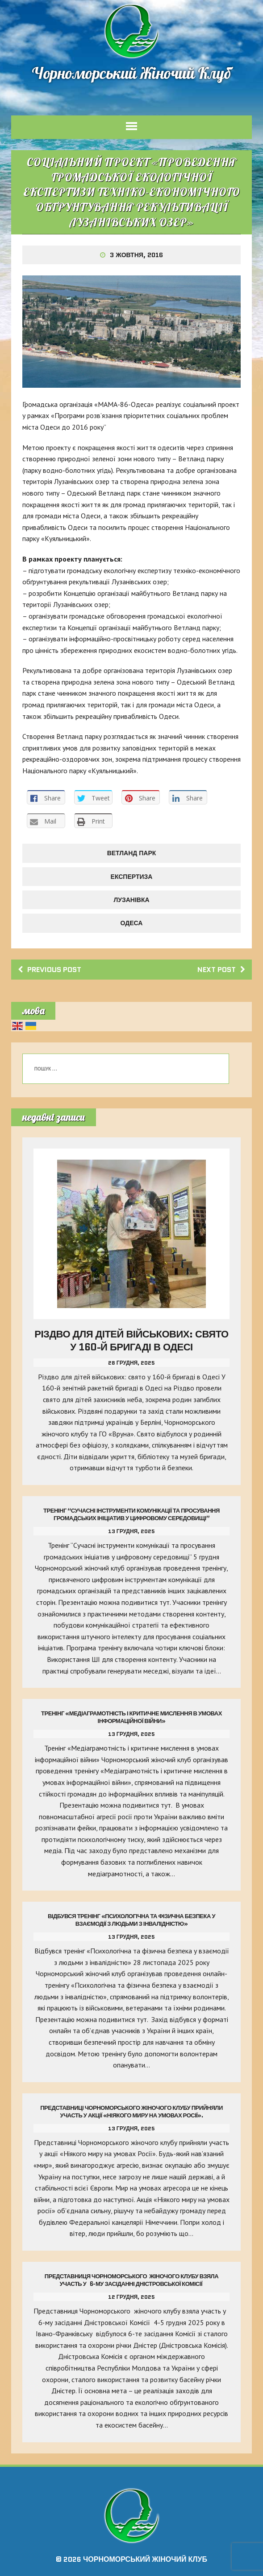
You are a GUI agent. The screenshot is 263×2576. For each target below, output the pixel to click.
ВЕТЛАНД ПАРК (131, 853)
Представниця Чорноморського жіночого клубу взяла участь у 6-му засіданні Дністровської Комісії (131, 2280)
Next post (221, 969)
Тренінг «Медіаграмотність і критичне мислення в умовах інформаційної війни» (131, 1717)
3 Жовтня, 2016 (136, 254)
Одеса (132, 923)
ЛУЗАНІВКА (131, 899)
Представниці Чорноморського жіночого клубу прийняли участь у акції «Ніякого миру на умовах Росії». (131, 2112)
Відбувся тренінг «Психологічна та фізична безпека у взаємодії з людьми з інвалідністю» (131, 1920)
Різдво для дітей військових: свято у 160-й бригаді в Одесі (131, 1340)
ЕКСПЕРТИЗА (132, 876)
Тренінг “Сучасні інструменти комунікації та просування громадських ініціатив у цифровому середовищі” (131, 1514)
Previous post (49, 969)
